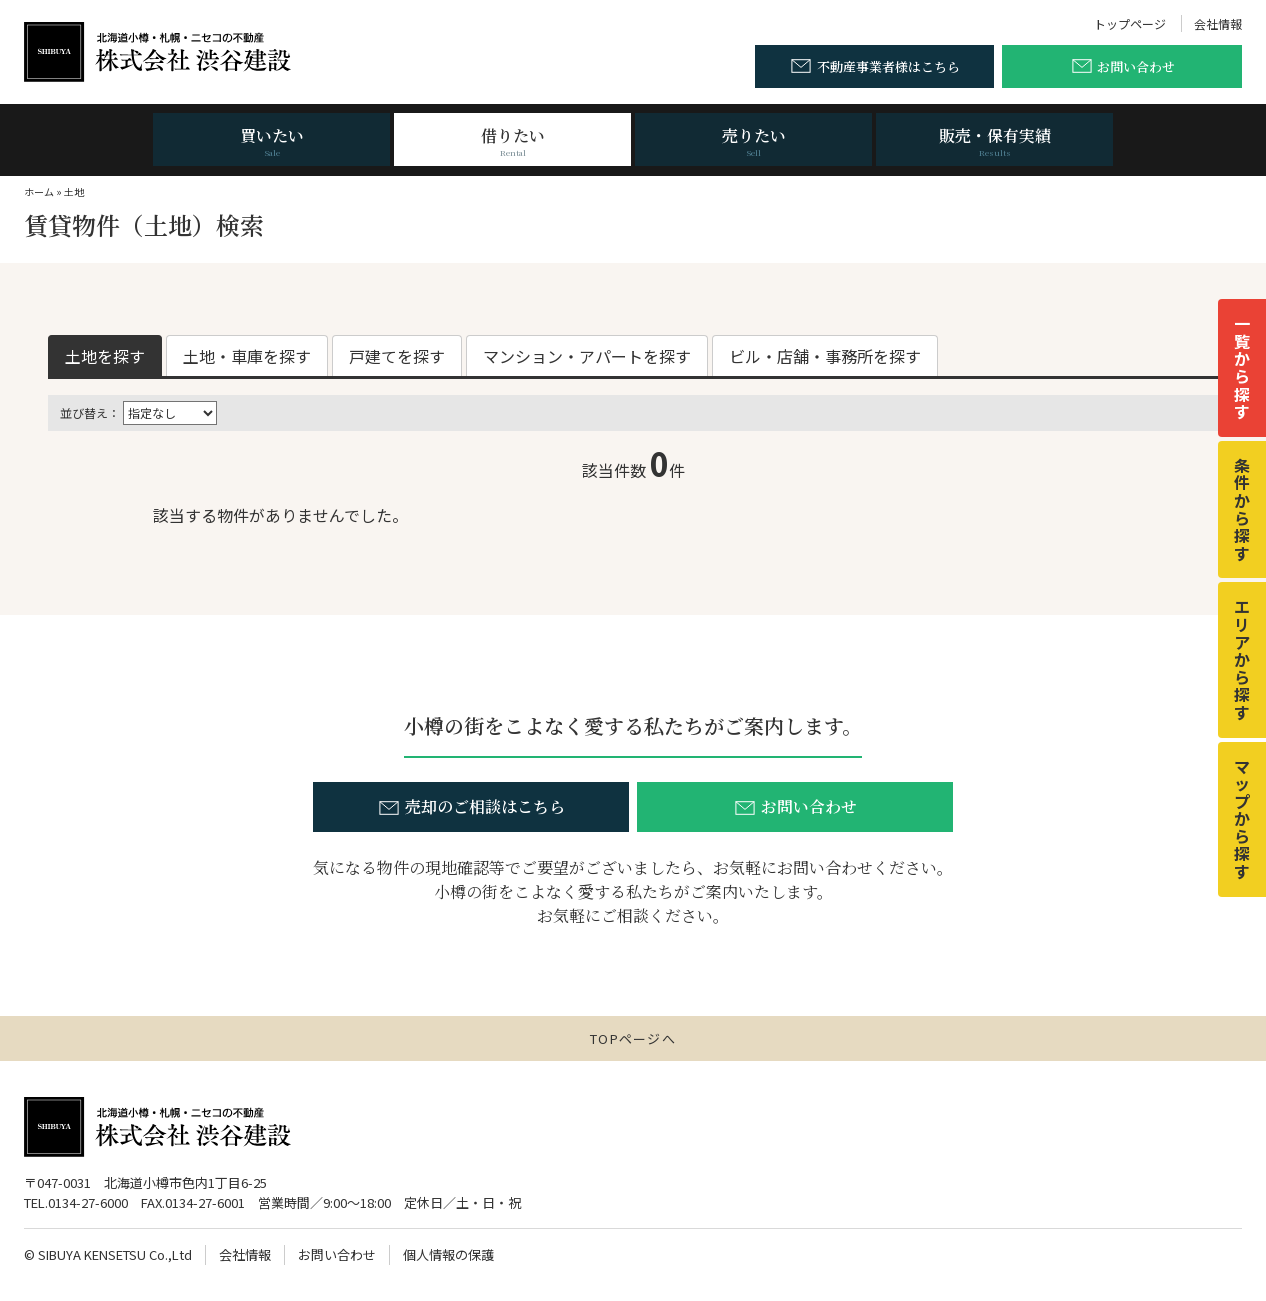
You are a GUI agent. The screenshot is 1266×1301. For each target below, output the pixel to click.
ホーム (39, 191)
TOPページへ (633, 1038)
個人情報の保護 (448, 1254)
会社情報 (1218, 23)
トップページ (1130, 23)
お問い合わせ (337, 1254)
